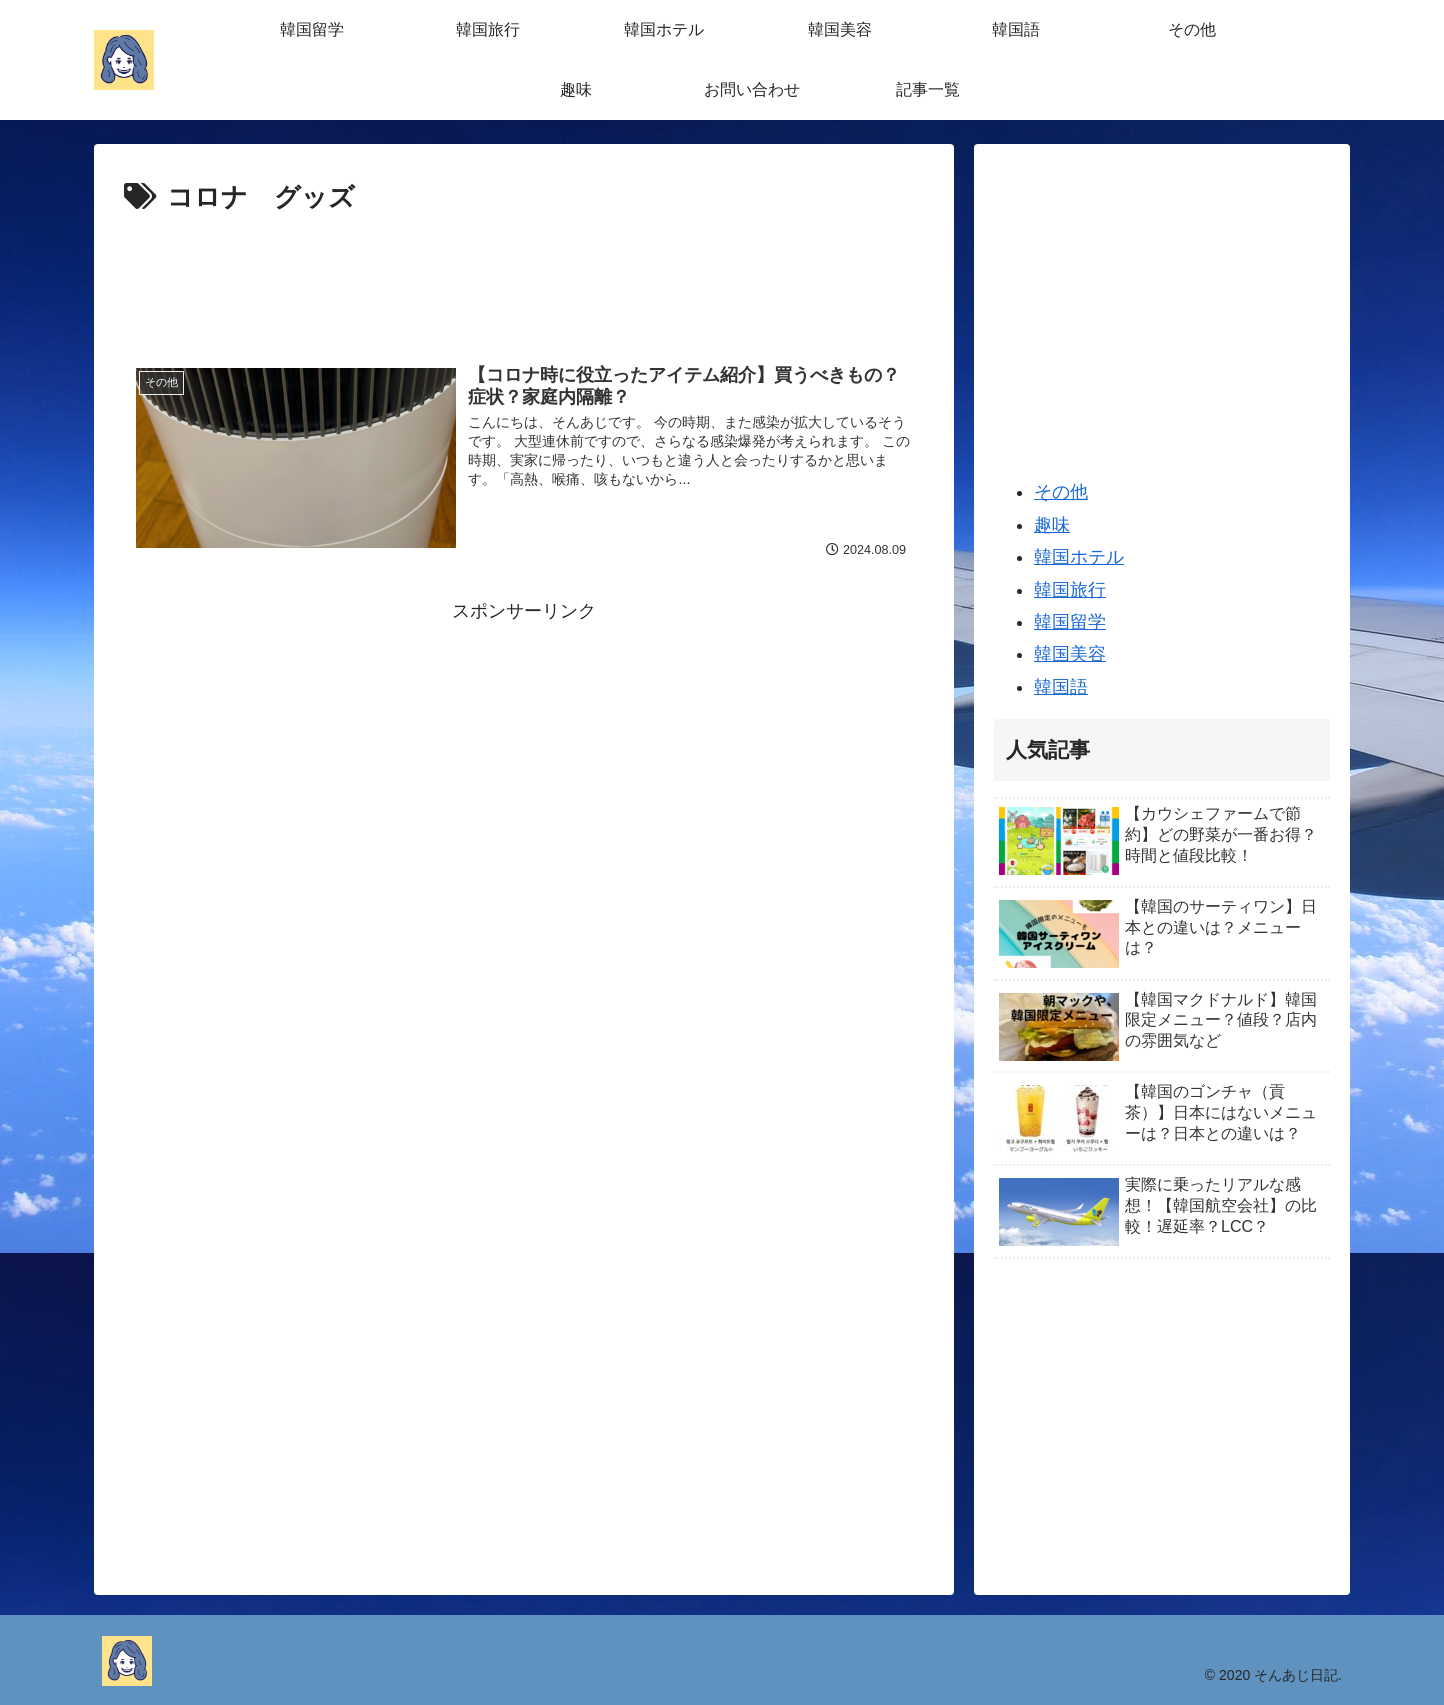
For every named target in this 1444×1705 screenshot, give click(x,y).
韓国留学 (1070, 622)
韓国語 (1061, 687)
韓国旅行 (1070, 590)
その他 (1061, 492)
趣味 (1052, 525)
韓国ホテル (1079, 557)
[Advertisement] (524, 276)
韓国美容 (1070, 654)
